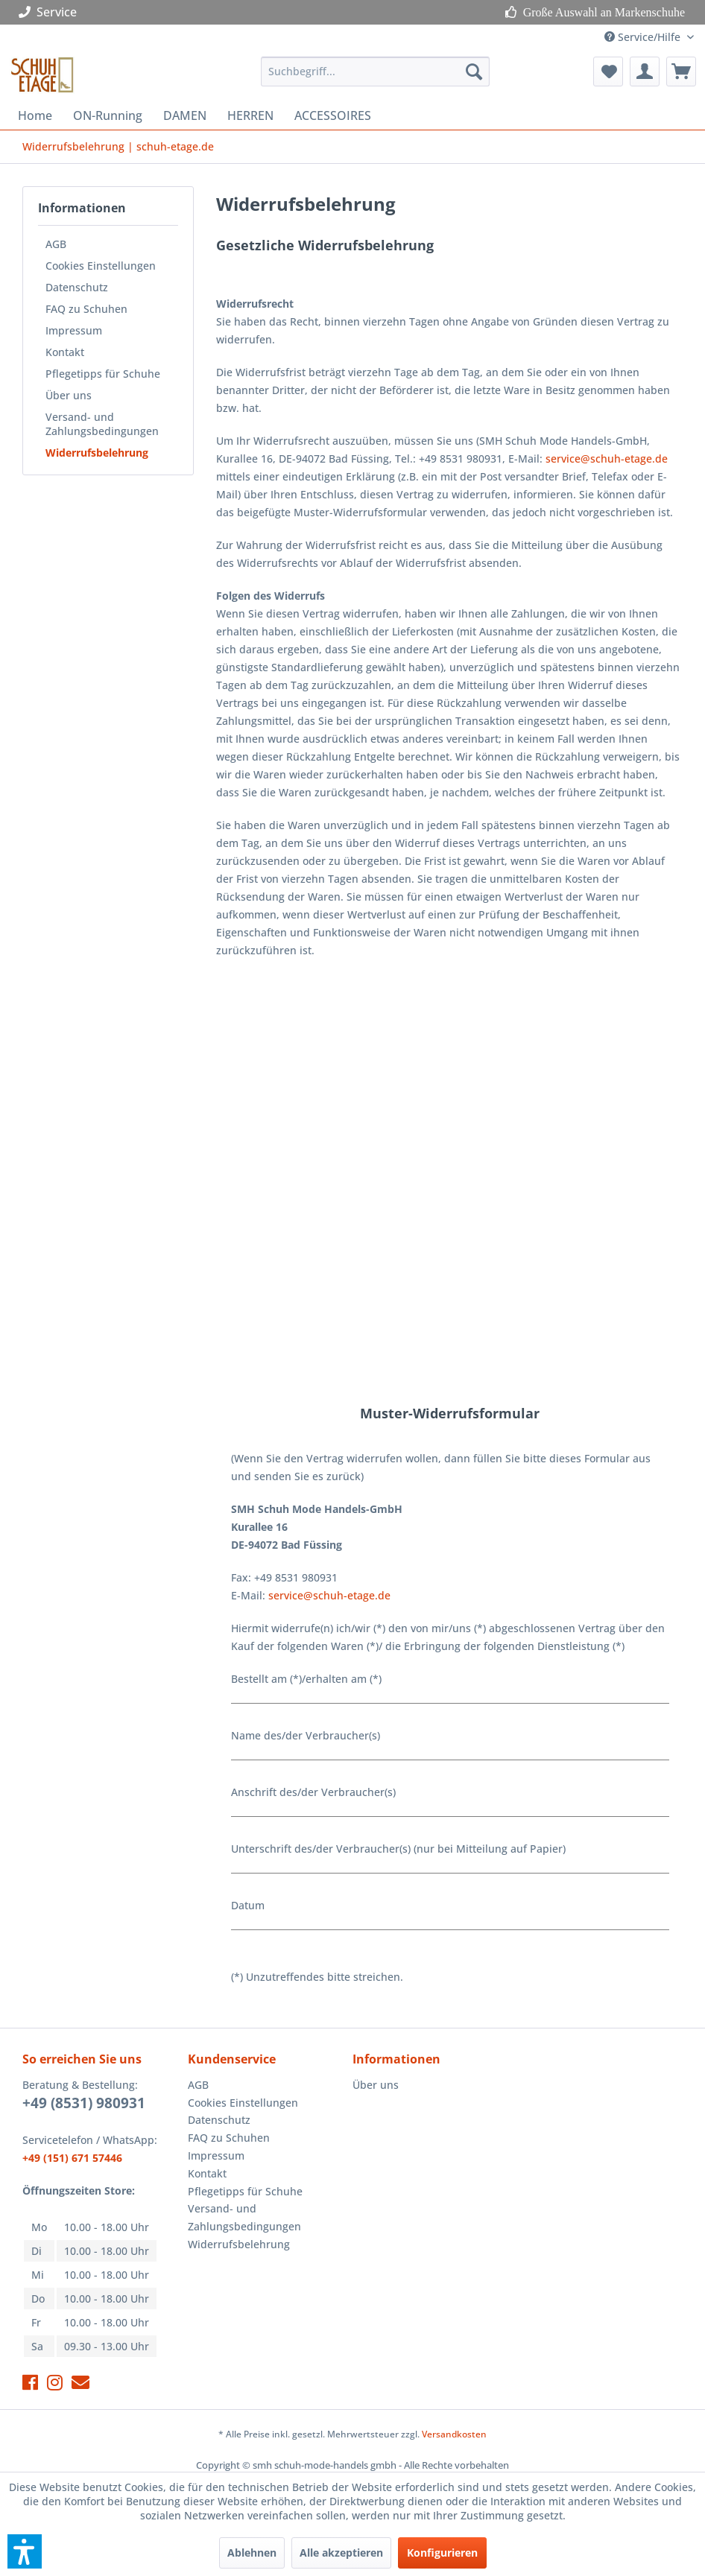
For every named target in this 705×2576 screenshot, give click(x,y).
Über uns (68, 395)
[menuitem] (375, 71)
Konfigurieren (442, 2552)
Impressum (73, 330)
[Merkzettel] (608, 71)
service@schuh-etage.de (607, 458)
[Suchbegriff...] (375, 71)
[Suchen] (474, 71)
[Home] (35, 115)
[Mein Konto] (645, 71)
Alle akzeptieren (341, 2552)
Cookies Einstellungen (100, 265)
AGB (55, 244)
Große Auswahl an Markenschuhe (601, 12)
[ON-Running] (108, 115)
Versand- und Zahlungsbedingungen (102, 424)
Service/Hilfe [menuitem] (643, 37)
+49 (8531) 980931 (83, 2103)
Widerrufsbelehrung (96, 452)
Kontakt (64, 352)
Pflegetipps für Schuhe (102, 374)
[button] (24, 2551)
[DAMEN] (185, 115)
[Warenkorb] (681, 71)
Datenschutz (76, 287)
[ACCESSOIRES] (333, 115)
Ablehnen (251, 2552)
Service (51, 12)
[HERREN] (250, 115)
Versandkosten (454, 2434)
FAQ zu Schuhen (86, 309)
